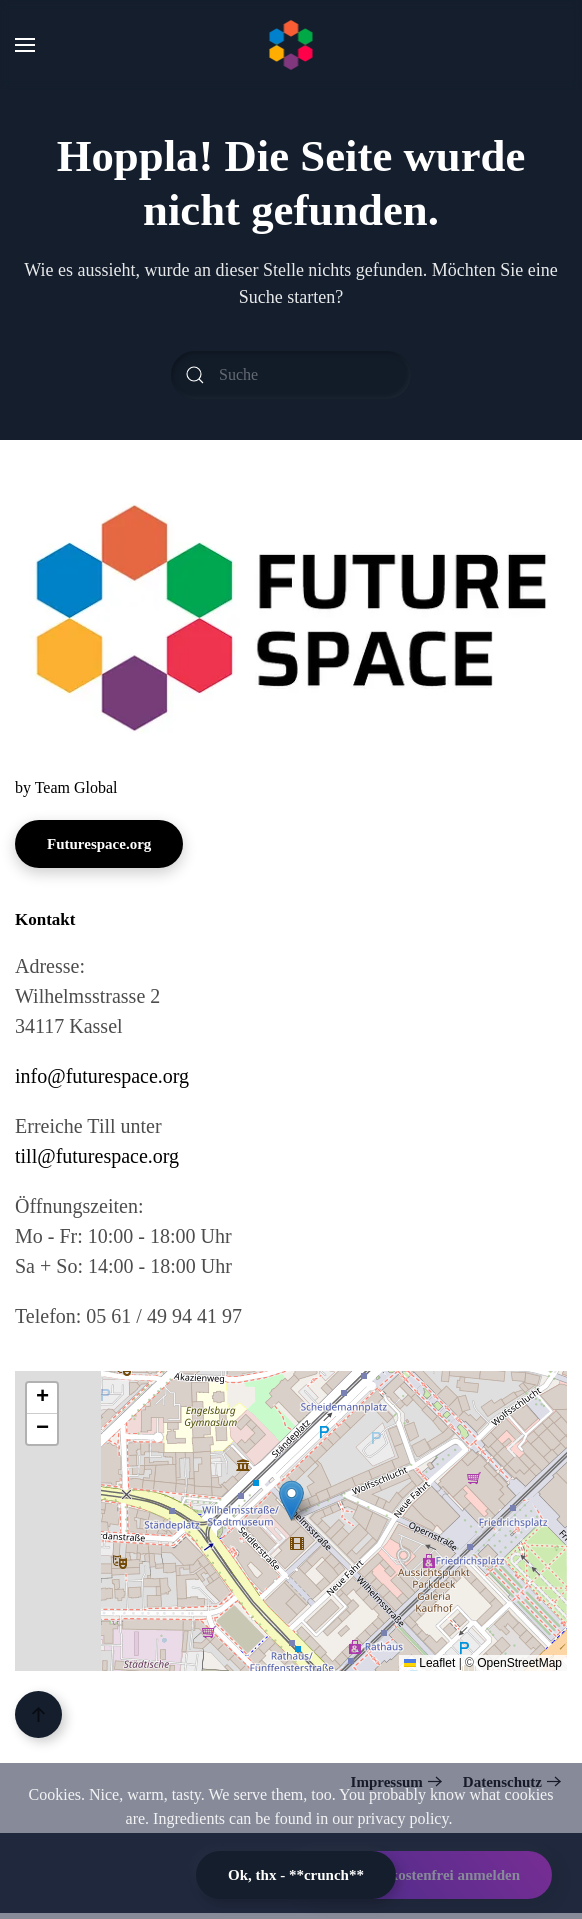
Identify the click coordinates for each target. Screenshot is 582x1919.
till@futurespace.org (97, 1156)
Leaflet (429, 1663)
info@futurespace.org (102, 1076)
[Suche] (291, 375)
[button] (25, 45)
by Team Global (66, 787)
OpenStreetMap (519, 1663)
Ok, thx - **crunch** (296, 1875)
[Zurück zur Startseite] (291, 45)
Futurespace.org (99, 844)
